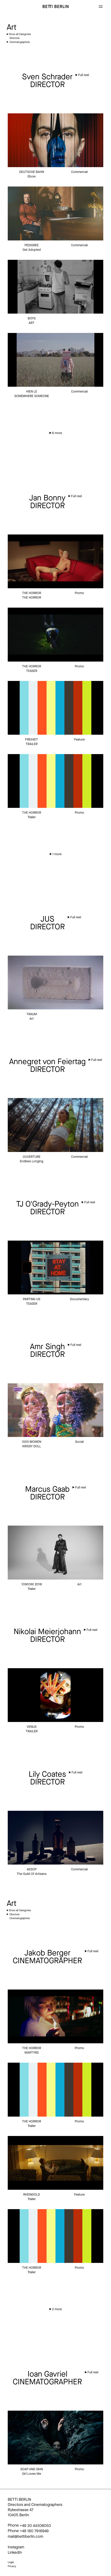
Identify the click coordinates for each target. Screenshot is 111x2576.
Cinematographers (20, 42)
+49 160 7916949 (34, 2531)
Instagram (16, 2547)
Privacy (12, 2566)
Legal (11, 2562)
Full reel (83, 75)
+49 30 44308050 (35, 2525)
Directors (14, 1914)
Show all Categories (20, 34)
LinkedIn (15, 2552)
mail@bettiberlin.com (25, 2536)
